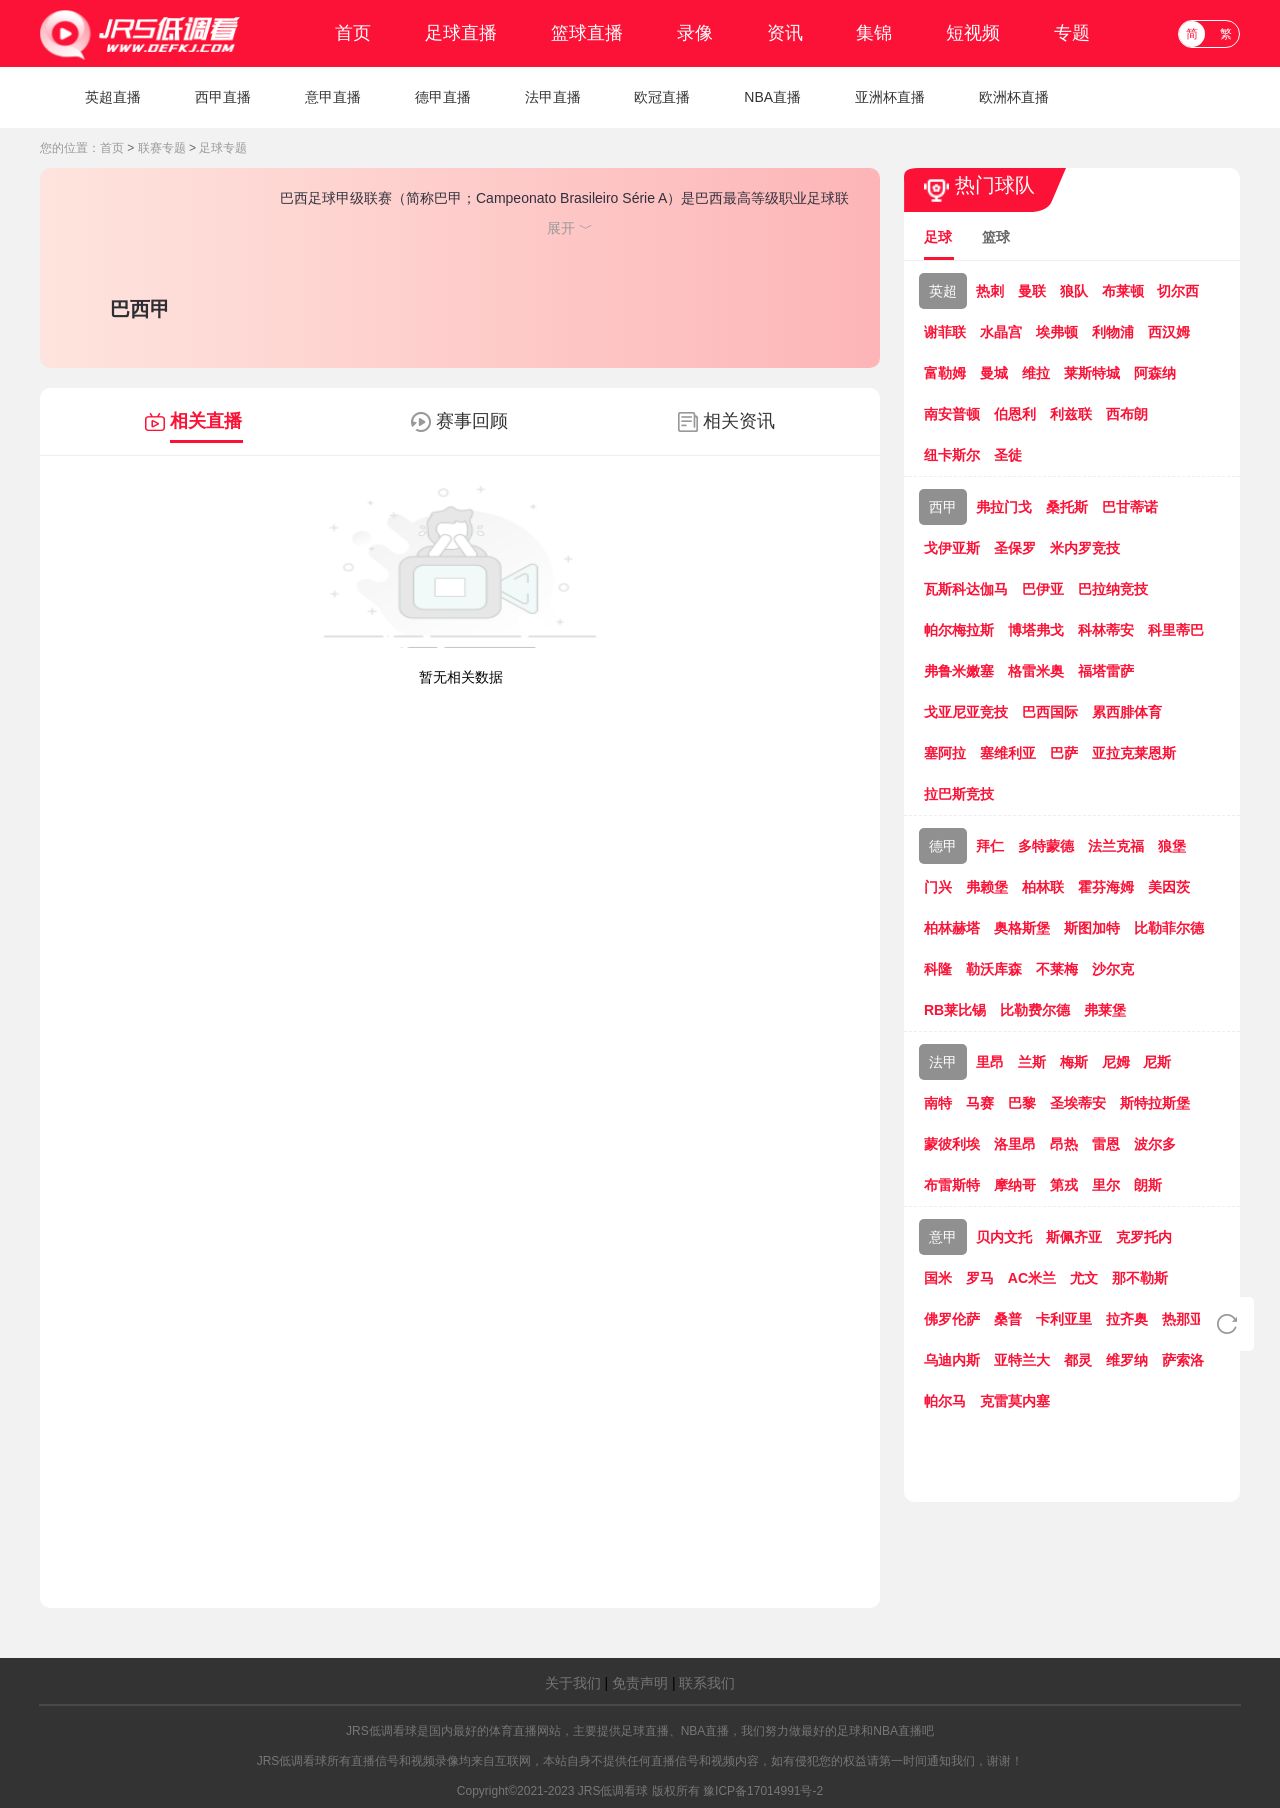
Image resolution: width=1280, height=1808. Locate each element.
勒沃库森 (994, 969)
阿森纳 (1155, 373)
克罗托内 (1144, 1237)
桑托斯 (1067, 507)
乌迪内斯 (952, 1360)
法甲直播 (553, 97)
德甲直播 (443, 97)
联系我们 (707, 1683)
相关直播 (206, 421)
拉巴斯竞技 (959, 794)
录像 (695, 33)
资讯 (785, 33)
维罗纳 (1127, 1360)
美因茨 (1169, 887)
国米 (938, 1278)
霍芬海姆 (1106, 887)
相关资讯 (739, 421)
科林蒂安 (1106, 630)
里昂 (990, 1062)
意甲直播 (333, 97)
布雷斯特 (952, 1185)
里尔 (1106, 1185)
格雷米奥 (1036, 671)
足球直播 (461, 33)
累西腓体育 (1127, 712)
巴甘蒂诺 (1130, 507)
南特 (938, 1103)
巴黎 (1022, 1103)
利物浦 (1113, 332)
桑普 (1008, 1319)
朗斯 (1148, 1185)
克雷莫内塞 (1015, 1401)
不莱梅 (1057, 969)
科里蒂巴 (1176, 630)
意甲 (943, 1237)
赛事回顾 (472, 421)
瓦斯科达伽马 (966, 589)
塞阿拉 (945, 753)
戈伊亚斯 (952, 548)
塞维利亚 (1008, 753)
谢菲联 (945, 332)
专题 (1072, 33)
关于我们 (573, 1683)
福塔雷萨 (1106, 671)
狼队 (1074, 291)
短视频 (973, 33)
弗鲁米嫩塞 (959, 671)
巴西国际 (1050, 712)
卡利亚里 (1064, 1319)
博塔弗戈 (1036, 630)
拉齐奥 (1127, 1319)
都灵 (1078, 1360)
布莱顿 (1123, 291)
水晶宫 (1001, 332)
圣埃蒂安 (1078, 1103)
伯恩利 (1015, 414)
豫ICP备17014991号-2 (763, 1791)
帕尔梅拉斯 (959, 630)
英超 (943, 291)
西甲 (943, 507)
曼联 (1032, 291)
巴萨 (1064, 753)
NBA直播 (772, 97)
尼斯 (1157, 1062)
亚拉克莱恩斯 (1134, 753)
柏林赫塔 (952, 928)
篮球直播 (587, 33)
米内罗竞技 (1085, 548)
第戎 (1064, 1185)
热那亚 (1183, 1319)
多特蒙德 (1046, 846)
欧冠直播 (662, 97)
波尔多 (1155, 1144)
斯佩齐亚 (1074, 1237)
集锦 (874, 33)
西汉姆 (1169, 332)
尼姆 (1116, 1062)
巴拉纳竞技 (1113, 589)
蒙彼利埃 (952, 1144)
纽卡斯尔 (952, 455)
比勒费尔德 (1035, 1010)
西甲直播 (223, 97)
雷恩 (1106, 1144)
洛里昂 (1015, 1144)
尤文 (1084, 1278)
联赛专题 (162, 148)
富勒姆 (945, 373)
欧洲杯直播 (1014, 97)
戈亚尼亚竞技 (966, 712)
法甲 (943, 1062)
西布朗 (1127, 414)
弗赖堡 (987, 887)
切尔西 (1178, 291)
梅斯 (1074, 1062)
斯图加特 (1092, 928)
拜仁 (990, 846)
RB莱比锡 (955, 1010)
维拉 (1036, 373)
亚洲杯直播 (890, 97)
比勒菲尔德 (1169, 928)
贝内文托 (1004, 1237)
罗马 (980, 1278)
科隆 (938, 969)
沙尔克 (1113, 969)
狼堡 (1172, 846)
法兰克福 (1116, 846)
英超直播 (113, 97)
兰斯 (1032, 1062)
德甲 (943, 846)
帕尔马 (945, 1401)
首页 (353, 33)
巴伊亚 (1043, 589)
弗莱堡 (1105, 1010)
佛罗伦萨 (952, 1319)
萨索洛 (1183, 1360)
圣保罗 (1015, 548)
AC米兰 (1032, 1278)
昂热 (1064, 1144)
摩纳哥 (1015, 1185)
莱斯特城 (1092, 373)
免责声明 (640, 1683)
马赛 (980, 1103)
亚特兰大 (1022, 1360)
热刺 (990, 291)
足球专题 (223, 148)
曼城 (994, 373)
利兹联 (1071, 414)
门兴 (938, 887)
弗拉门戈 (1004, 507)
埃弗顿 (1057, 332)
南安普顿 (952, 414)
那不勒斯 (1140, 1278)
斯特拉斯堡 (1155, 1103)
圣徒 (1008, 455)
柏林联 (1043, 887)
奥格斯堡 (1022, 928)
